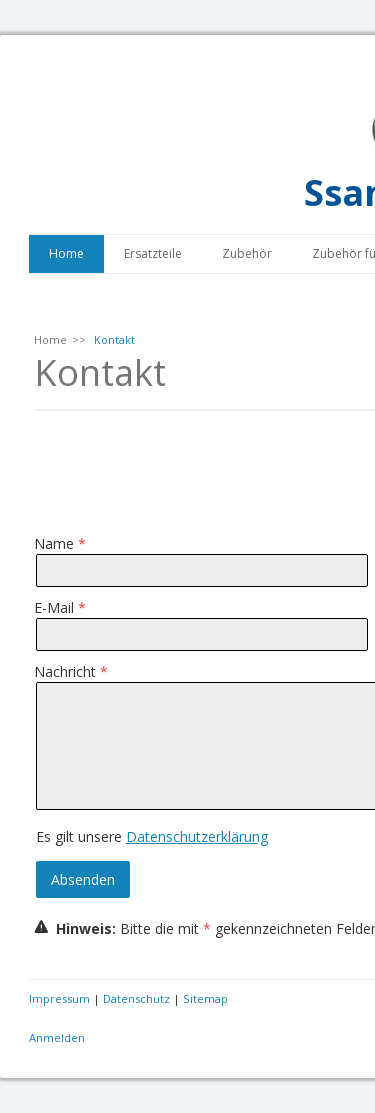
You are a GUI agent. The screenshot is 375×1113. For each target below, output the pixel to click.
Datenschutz (136, 998)
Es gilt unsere (152, 836)
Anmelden (57, 1037)
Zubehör (247, 253)
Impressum (59, 998)
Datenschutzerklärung (197, 836)
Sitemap (205, 998)
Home (66, 253)
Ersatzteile (153, 253)
